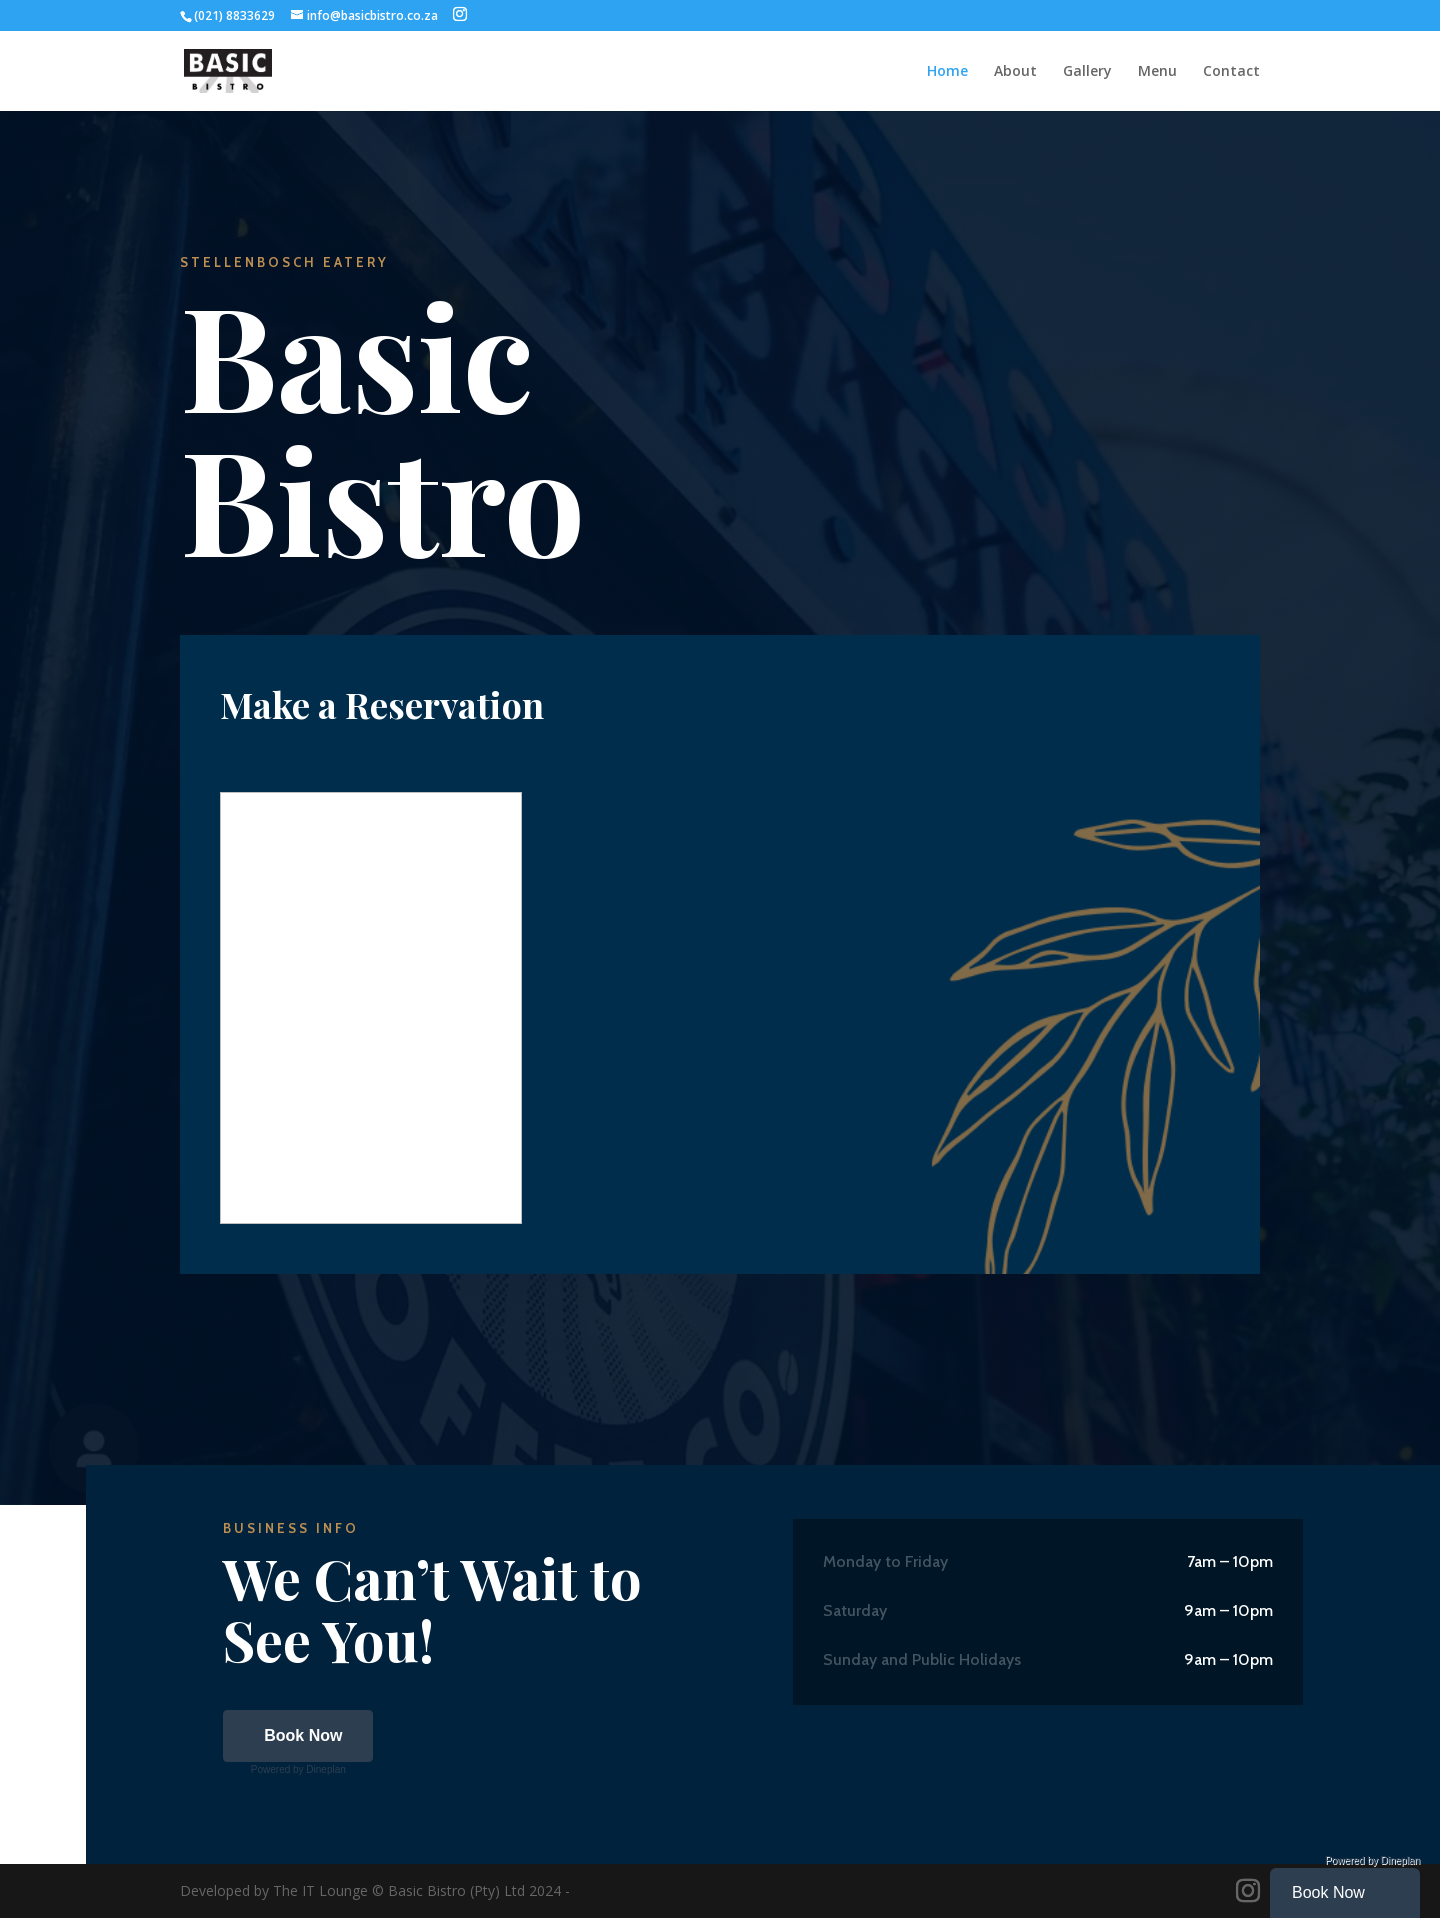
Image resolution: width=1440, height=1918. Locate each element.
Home (947, 72)
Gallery (1087, 72)
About (1015, 72)
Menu (1157, 72)
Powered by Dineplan (298, 1769)
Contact (1231, 72)
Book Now (303, 1735)
